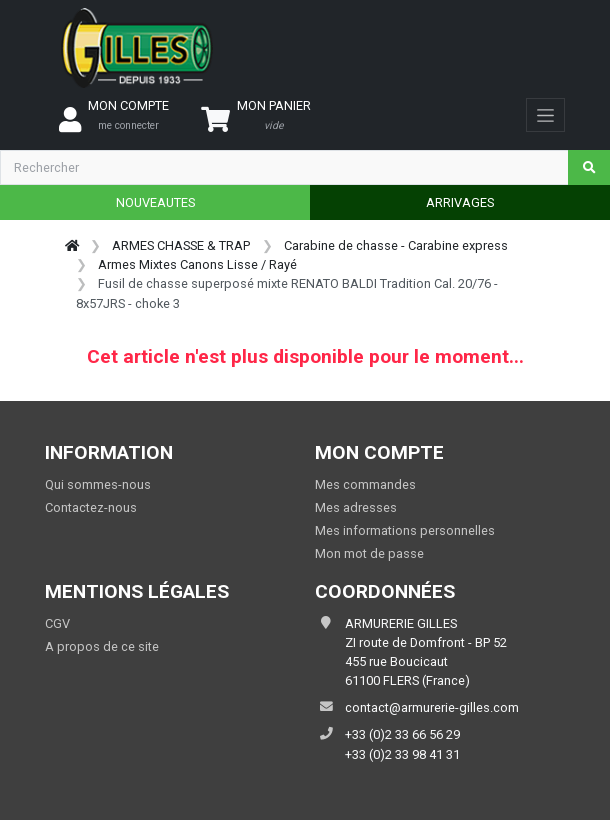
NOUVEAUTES (155, 202)
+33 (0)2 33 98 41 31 (402, 754)
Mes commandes (365, 484)
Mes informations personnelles (405, 530)
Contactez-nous (91, 507)
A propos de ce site (102, 646)
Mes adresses (356, 507)
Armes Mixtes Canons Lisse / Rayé (197, 264)
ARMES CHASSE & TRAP (181, 245)
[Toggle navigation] (545, 115)
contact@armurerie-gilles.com (432, 707)
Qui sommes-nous (98, 484)
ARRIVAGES (460, 202)
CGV (57, 623)
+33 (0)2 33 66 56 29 (402, 734)
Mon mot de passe (369, 553)
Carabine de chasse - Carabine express (396, 245)
